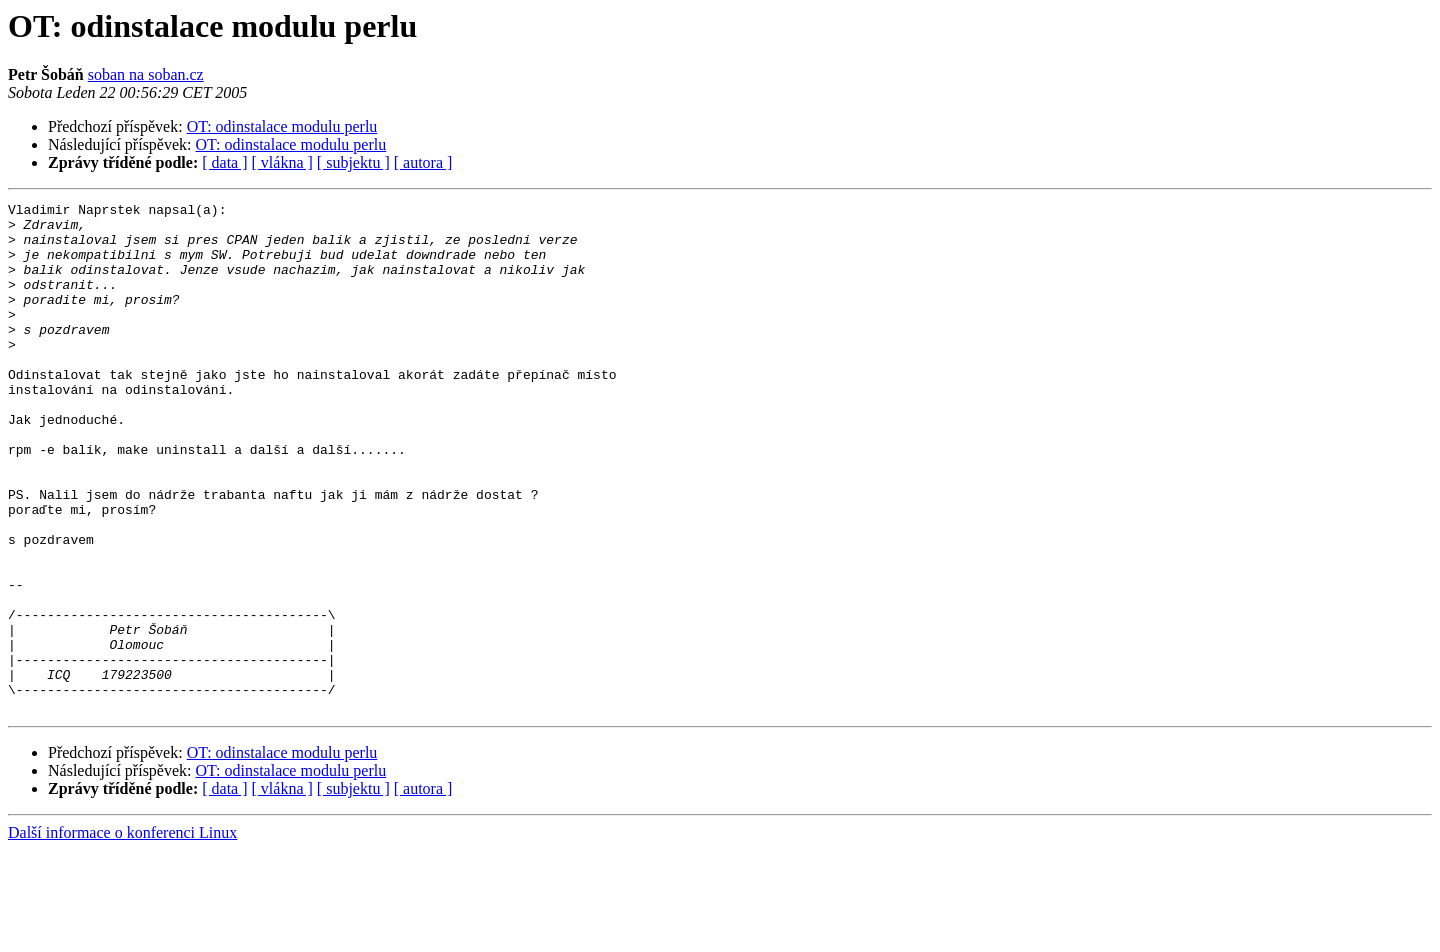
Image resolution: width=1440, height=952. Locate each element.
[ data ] (224, 162)
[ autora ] (423, 162)
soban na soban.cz (146, 74)
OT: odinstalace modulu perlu (282, 126)
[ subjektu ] (353, 162)
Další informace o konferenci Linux (122, 934)
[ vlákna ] (282, 162)
